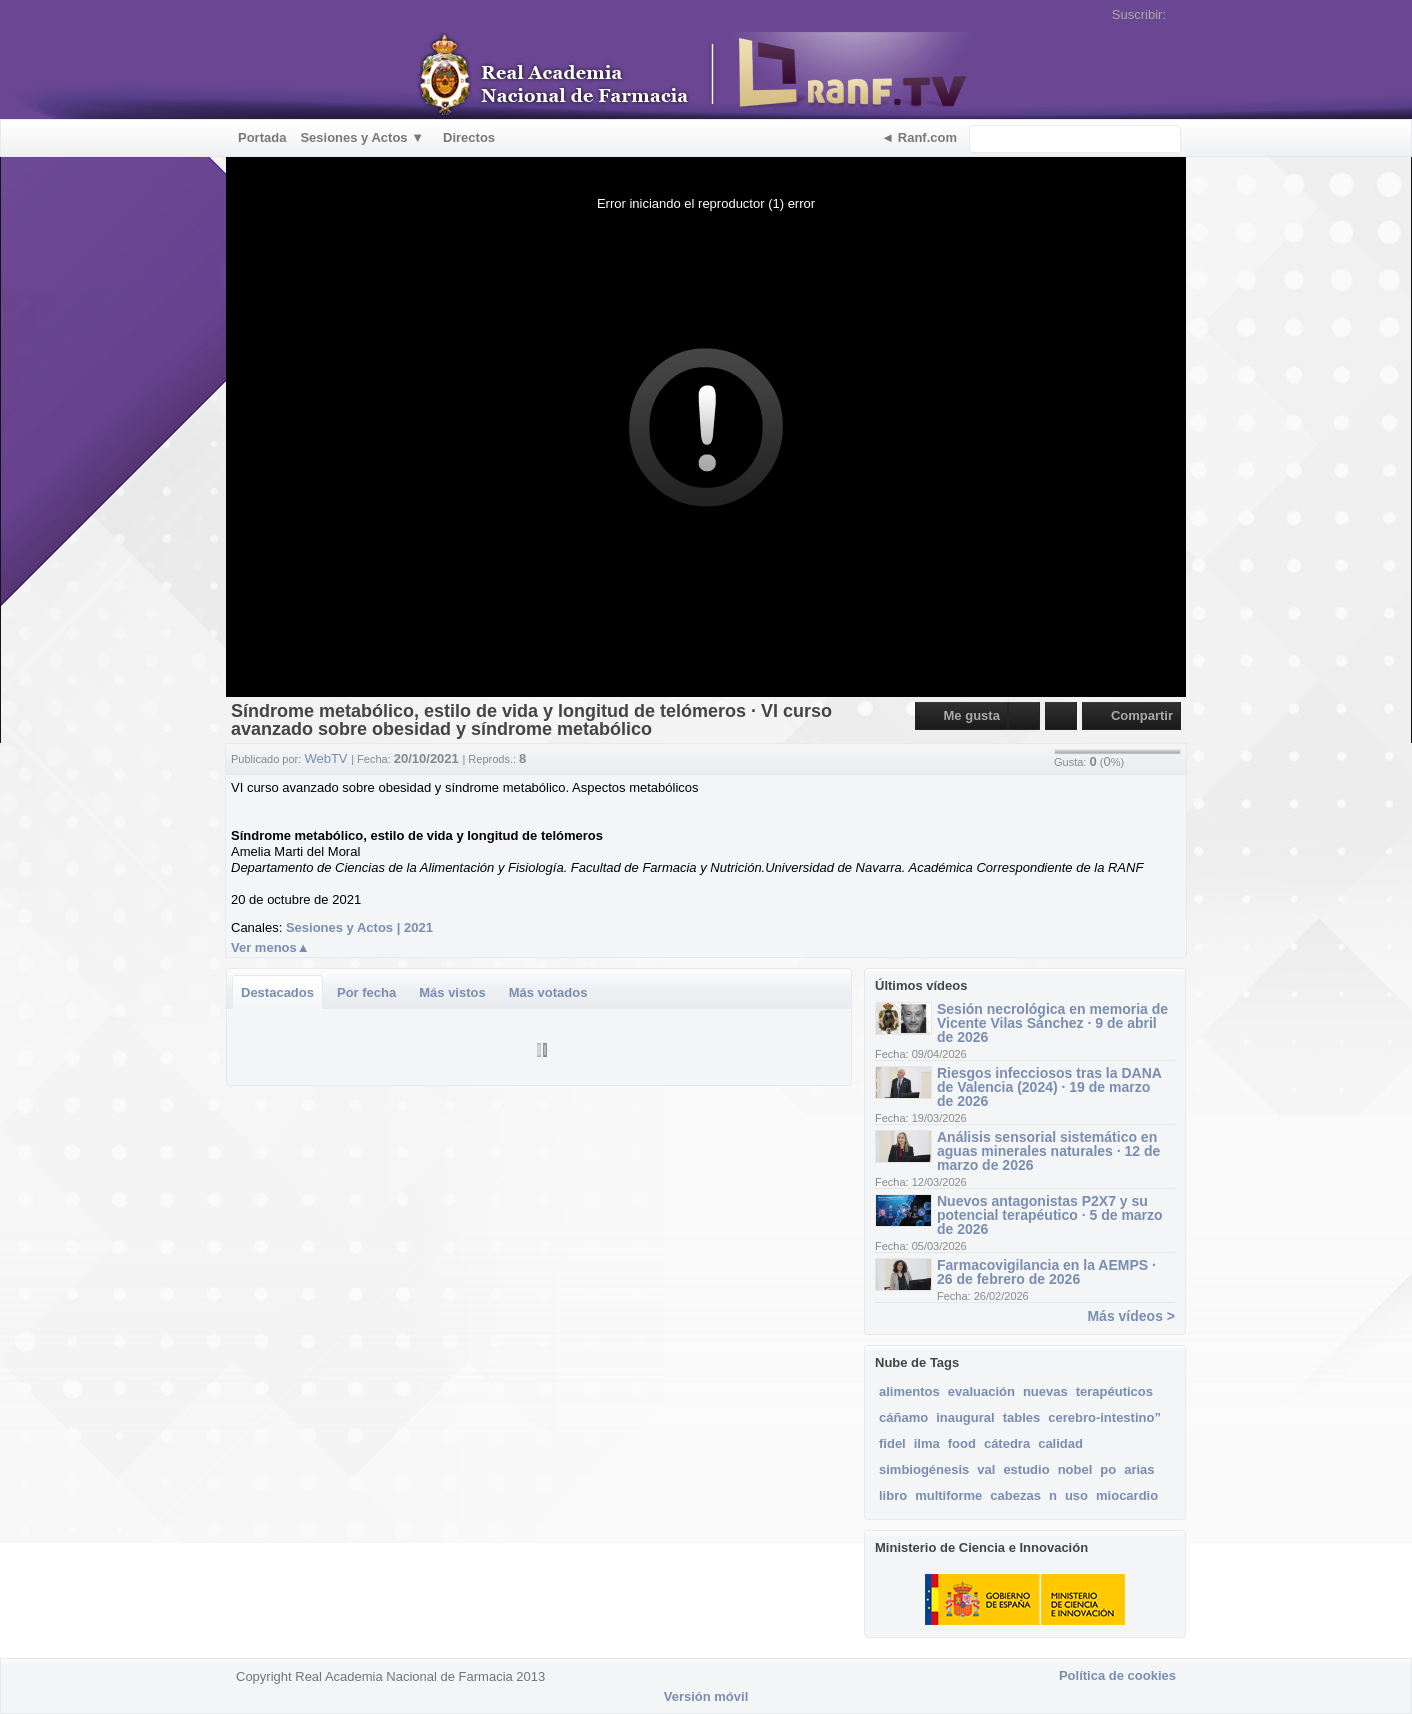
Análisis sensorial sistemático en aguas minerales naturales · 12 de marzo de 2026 (1048, 1151)
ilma (927, 1443)
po (1108, 1469)
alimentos (909, 1391)
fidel (892, 1443)
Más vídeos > (1131, 1316)
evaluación (981, 1391)
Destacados (277, 992)
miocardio (1127, 1495)
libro (893, 1495)
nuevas (1045, 1391)
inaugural (965, 1417)
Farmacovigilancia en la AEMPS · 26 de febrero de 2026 (1046, 1272)
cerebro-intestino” (1104, 1417)
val (986, 1469)
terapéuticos (1114, 1391)
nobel (1075, 1469)
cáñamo (903, 1417)
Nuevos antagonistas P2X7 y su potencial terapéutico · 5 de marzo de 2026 (1050, 1215)
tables (1022, 1417)
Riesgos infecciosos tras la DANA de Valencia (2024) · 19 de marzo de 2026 (1049, 1087)
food (962, 1443)
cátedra (1007, 1443)
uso (1076, 1495)
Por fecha (366, 992)
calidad (1060, 1443)
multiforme (948, 1495)
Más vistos (452, 992)
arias (1139, 1469)
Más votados (548, 992)
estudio (1026, 1469)
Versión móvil (706, 1696)
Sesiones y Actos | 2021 (359, 927)
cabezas (1015, 1495)
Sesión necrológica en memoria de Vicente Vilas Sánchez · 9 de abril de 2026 (1052, 1023)
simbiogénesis (924, 1469)
